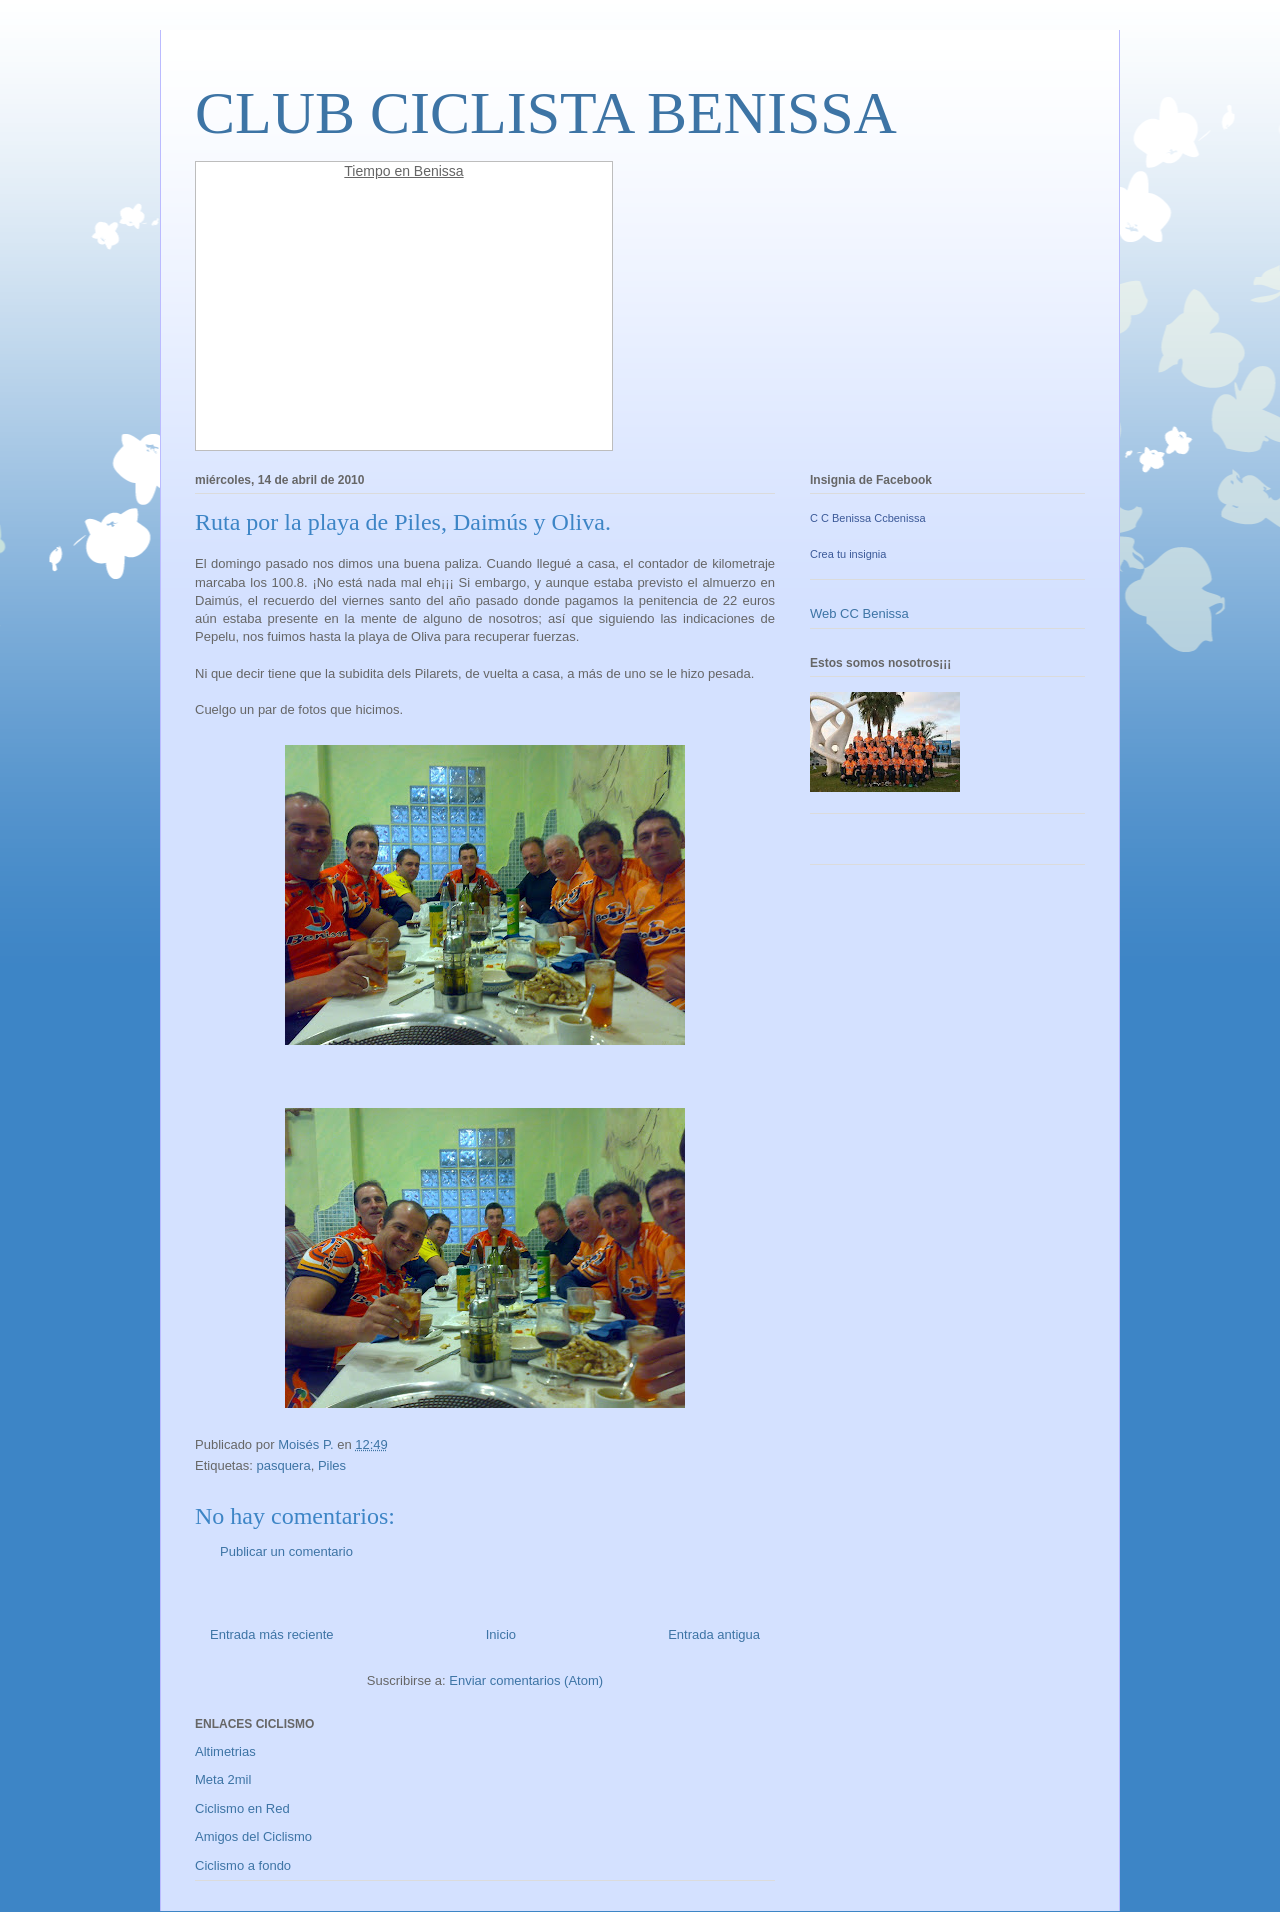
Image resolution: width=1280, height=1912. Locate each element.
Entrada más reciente (272, 1634)
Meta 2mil (223, 1779)
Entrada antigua (714, 1634)
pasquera (283, 1465)
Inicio (501, 1634)
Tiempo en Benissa (403, 171)
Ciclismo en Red (242, 1808)
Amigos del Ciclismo (253, 1836)
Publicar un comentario (286, 1551)
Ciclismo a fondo (243, 1865)
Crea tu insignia (848, 554)
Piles (332, 1465)
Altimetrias (225, 1751)
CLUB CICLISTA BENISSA (546, 113)
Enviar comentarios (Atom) (526, 1680)
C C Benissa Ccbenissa (868, 518)
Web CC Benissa (859, 613)
